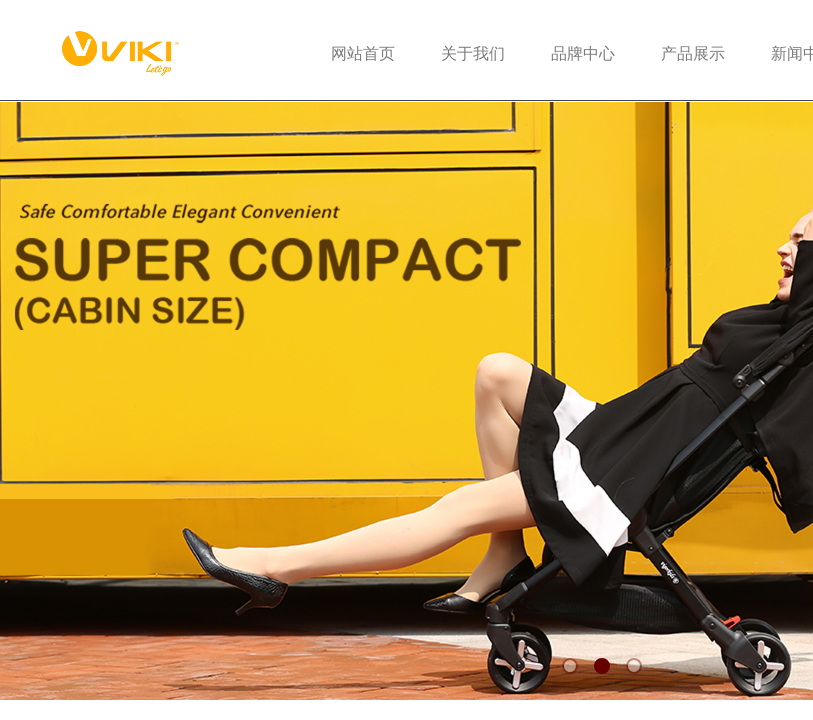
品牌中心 (583, 53)
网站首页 (363, 53)
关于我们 (473, 53)
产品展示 (693, 53)
